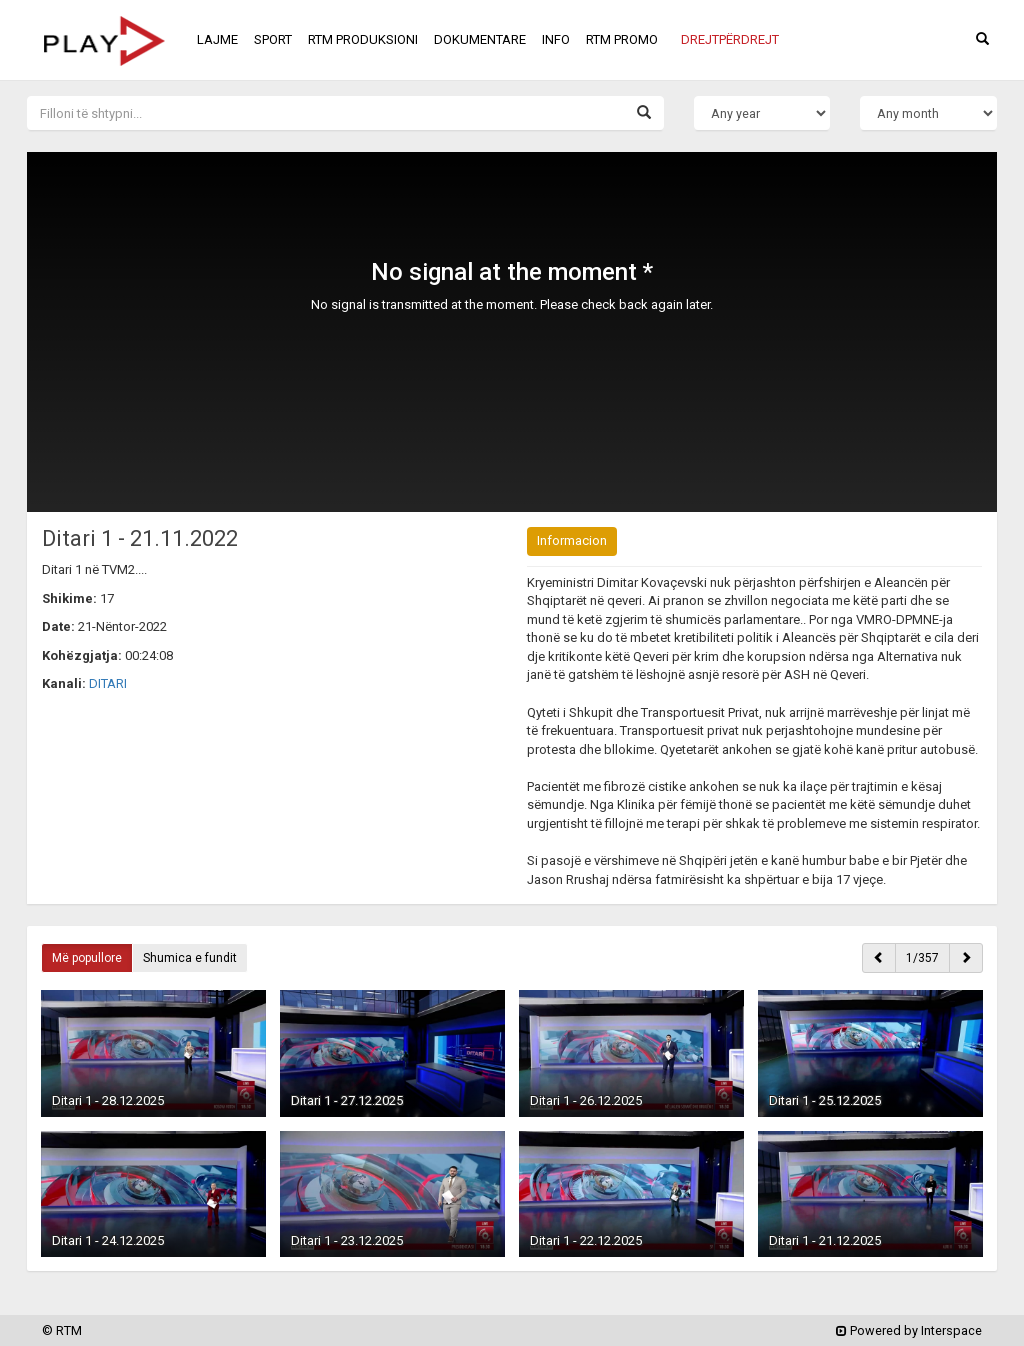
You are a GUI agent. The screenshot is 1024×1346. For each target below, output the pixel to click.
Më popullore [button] (87, 958)
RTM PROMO (622, 39)
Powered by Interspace (909, 1330)
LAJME (217, 39)
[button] (730, 40)
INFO (556, 39)
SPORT (273, 39)
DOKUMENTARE (480, 39)
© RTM (62, 1330)
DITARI (108, 683)
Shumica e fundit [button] (190, 958)
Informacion (572, 540)
